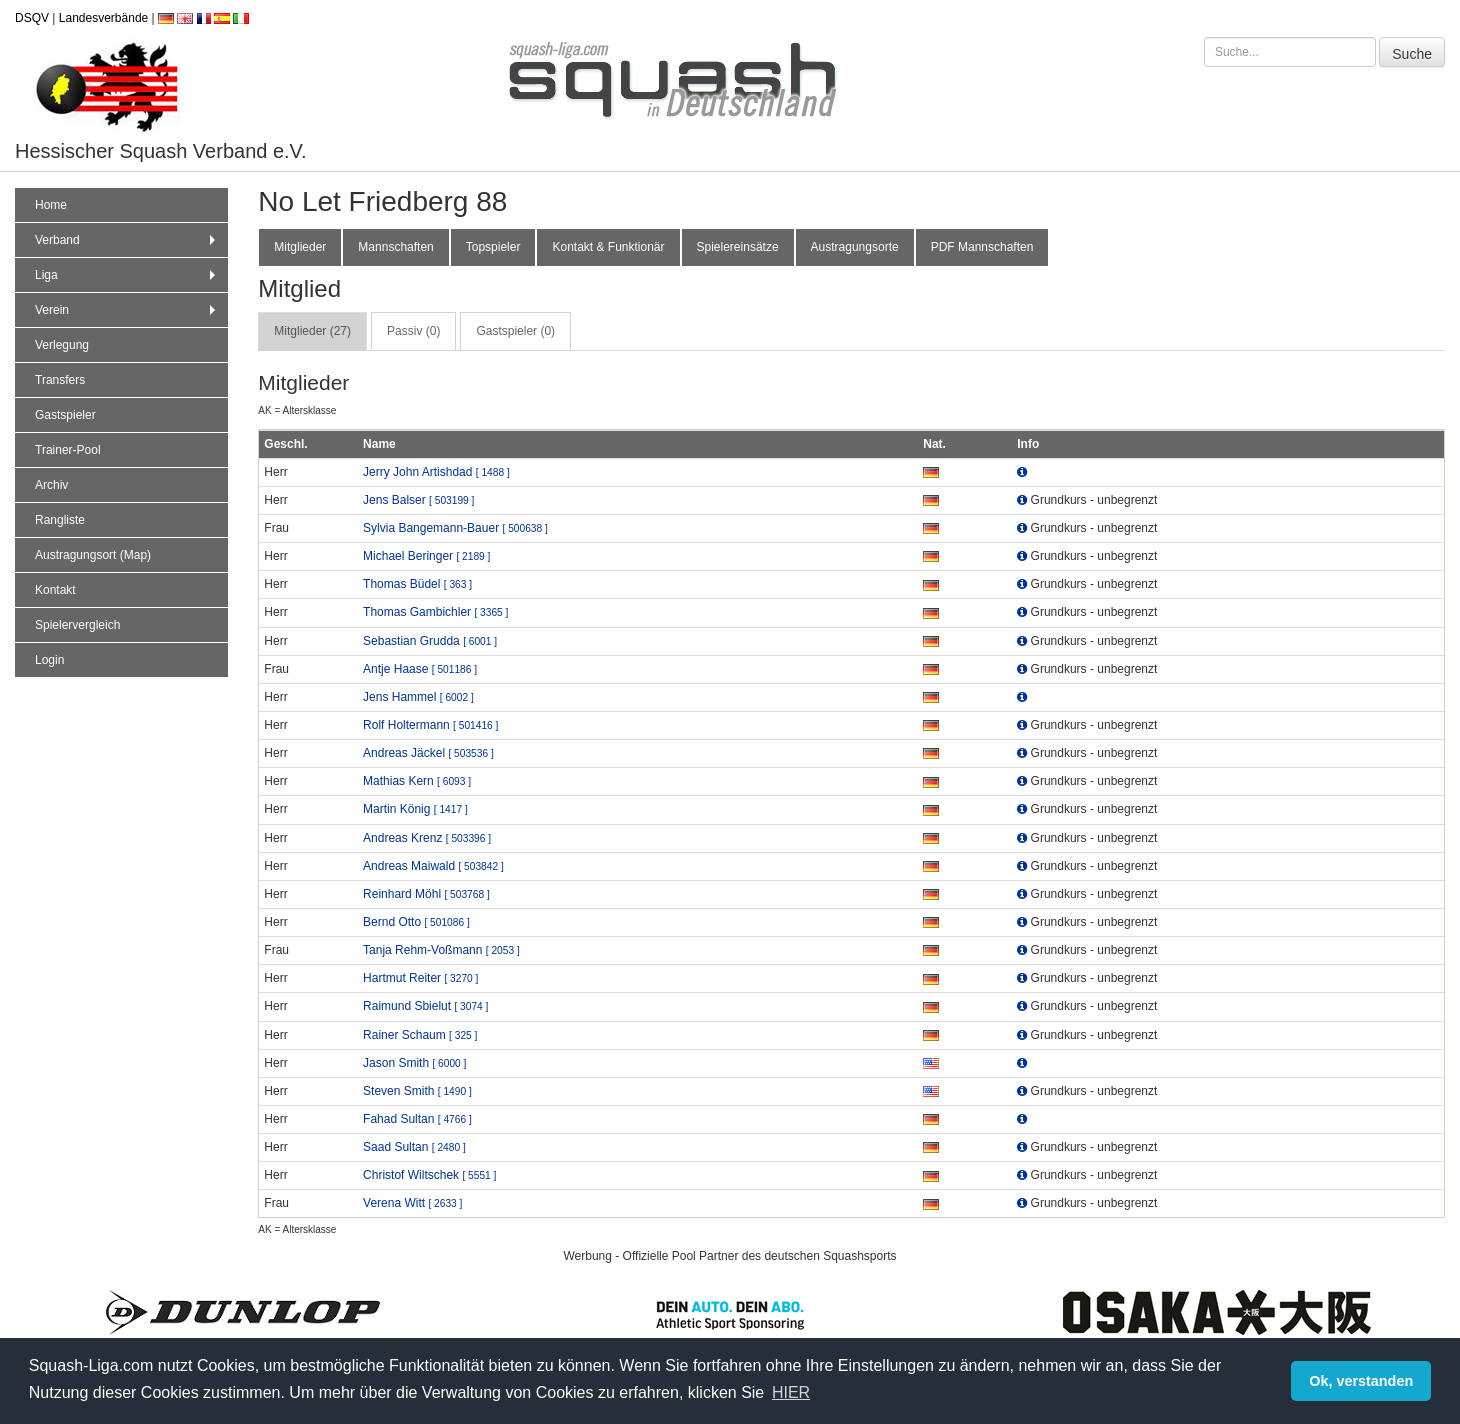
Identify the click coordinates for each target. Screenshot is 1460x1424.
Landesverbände (103, 18)
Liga (127, 275)
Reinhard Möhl (426, 894)
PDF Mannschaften (982, 247)
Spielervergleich (77, 625)
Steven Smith (417, 1091)
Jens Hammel (418, 697)
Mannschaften (395, 247)
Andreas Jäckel (428, 753)
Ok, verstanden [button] (1361, 1381)
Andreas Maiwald (433, 866)
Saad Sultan (414, 1147)
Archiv (51, 485)
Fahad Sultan (417, 1119)
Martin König (415, 809)
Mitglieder (300, 247)
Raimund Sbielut (425, 1006)
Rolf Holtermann (430, 725)
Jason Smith (414, 1063)
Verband (127, 240)
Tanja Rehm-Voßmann (441, 950)
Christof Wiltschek (429, 1175)
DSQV (32, 18)
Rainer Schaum (420, 1035)
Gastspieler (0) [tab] (515, 331)
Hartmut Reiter (420, 978)
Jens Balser (418, 500)
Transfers (60, 380)
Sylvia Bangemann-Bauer (455, 528)
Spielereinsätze (738, 247)
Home (51, 205)
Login (49, 660)
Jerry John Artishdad (436, 472)
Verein (127, 310)
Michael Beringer (426, 556)
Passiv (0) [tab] (413, 331)
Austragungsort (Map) (93, 555)
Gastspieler (65, 415)
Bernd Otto (416, 922)
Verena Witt (412, 1203)
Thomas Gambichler (435, 612)
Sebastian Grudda (430, 641)
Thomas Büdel (417, 584)
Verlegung (62, 345)
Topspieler (493, 247)
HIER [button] (791, 1392)
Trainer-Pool (68, 450)
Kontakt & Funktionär (608, 247)
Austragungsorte (855, 247)
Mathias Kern (417, 781)
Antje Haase (420, 669)
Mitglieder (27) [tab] (312, 331)
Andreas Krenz (427, 838)
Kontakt (55, 590)
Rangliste (60, 520)
